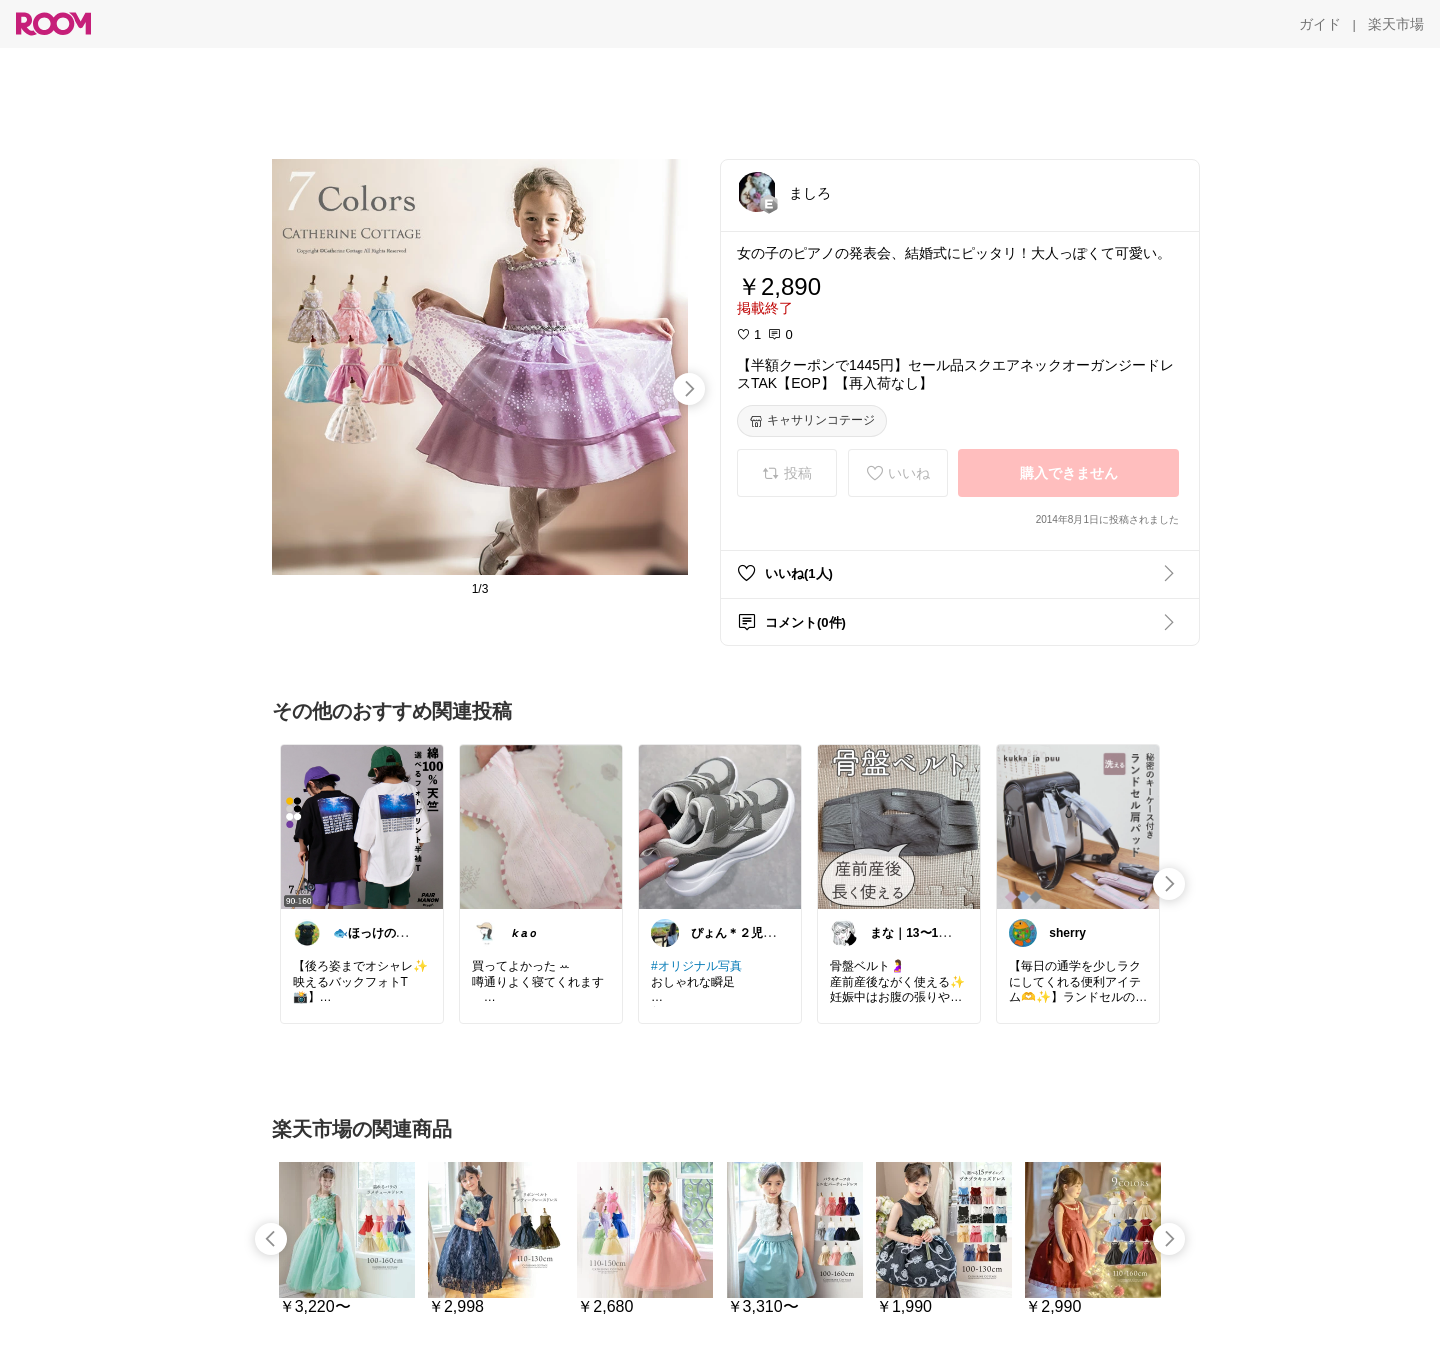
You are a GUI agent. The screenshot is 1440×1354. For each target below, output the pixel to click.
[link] (362, 826)
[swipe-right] (689, 389)
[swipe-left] (271, 1239)
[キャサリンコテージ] (812, 421)
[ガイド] (1320, 24)
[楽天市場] (1396, 24)
